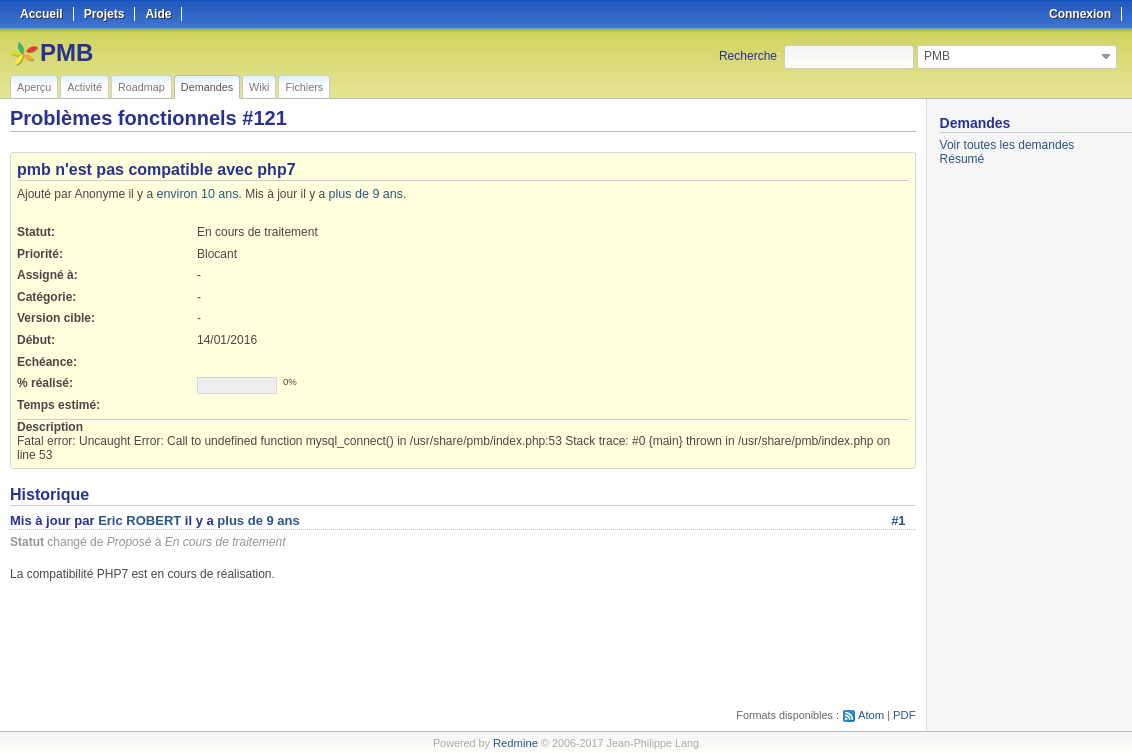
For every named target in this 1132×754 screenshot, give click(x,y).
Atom (872, 715)
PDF (905, 715)
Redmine (515, 743)
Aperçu (34, 87)
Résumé (962, 159)
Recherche (748, 56)
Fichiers (304, 87)
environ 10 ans (195, 194)
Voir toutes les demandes (1007, 145)
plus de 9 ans (360, 194)
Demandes (207, 87)
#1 (898, 520)
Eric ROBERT (139, 520)
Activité (84, 87)
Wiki (259, 87)
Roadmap (141, 87)
